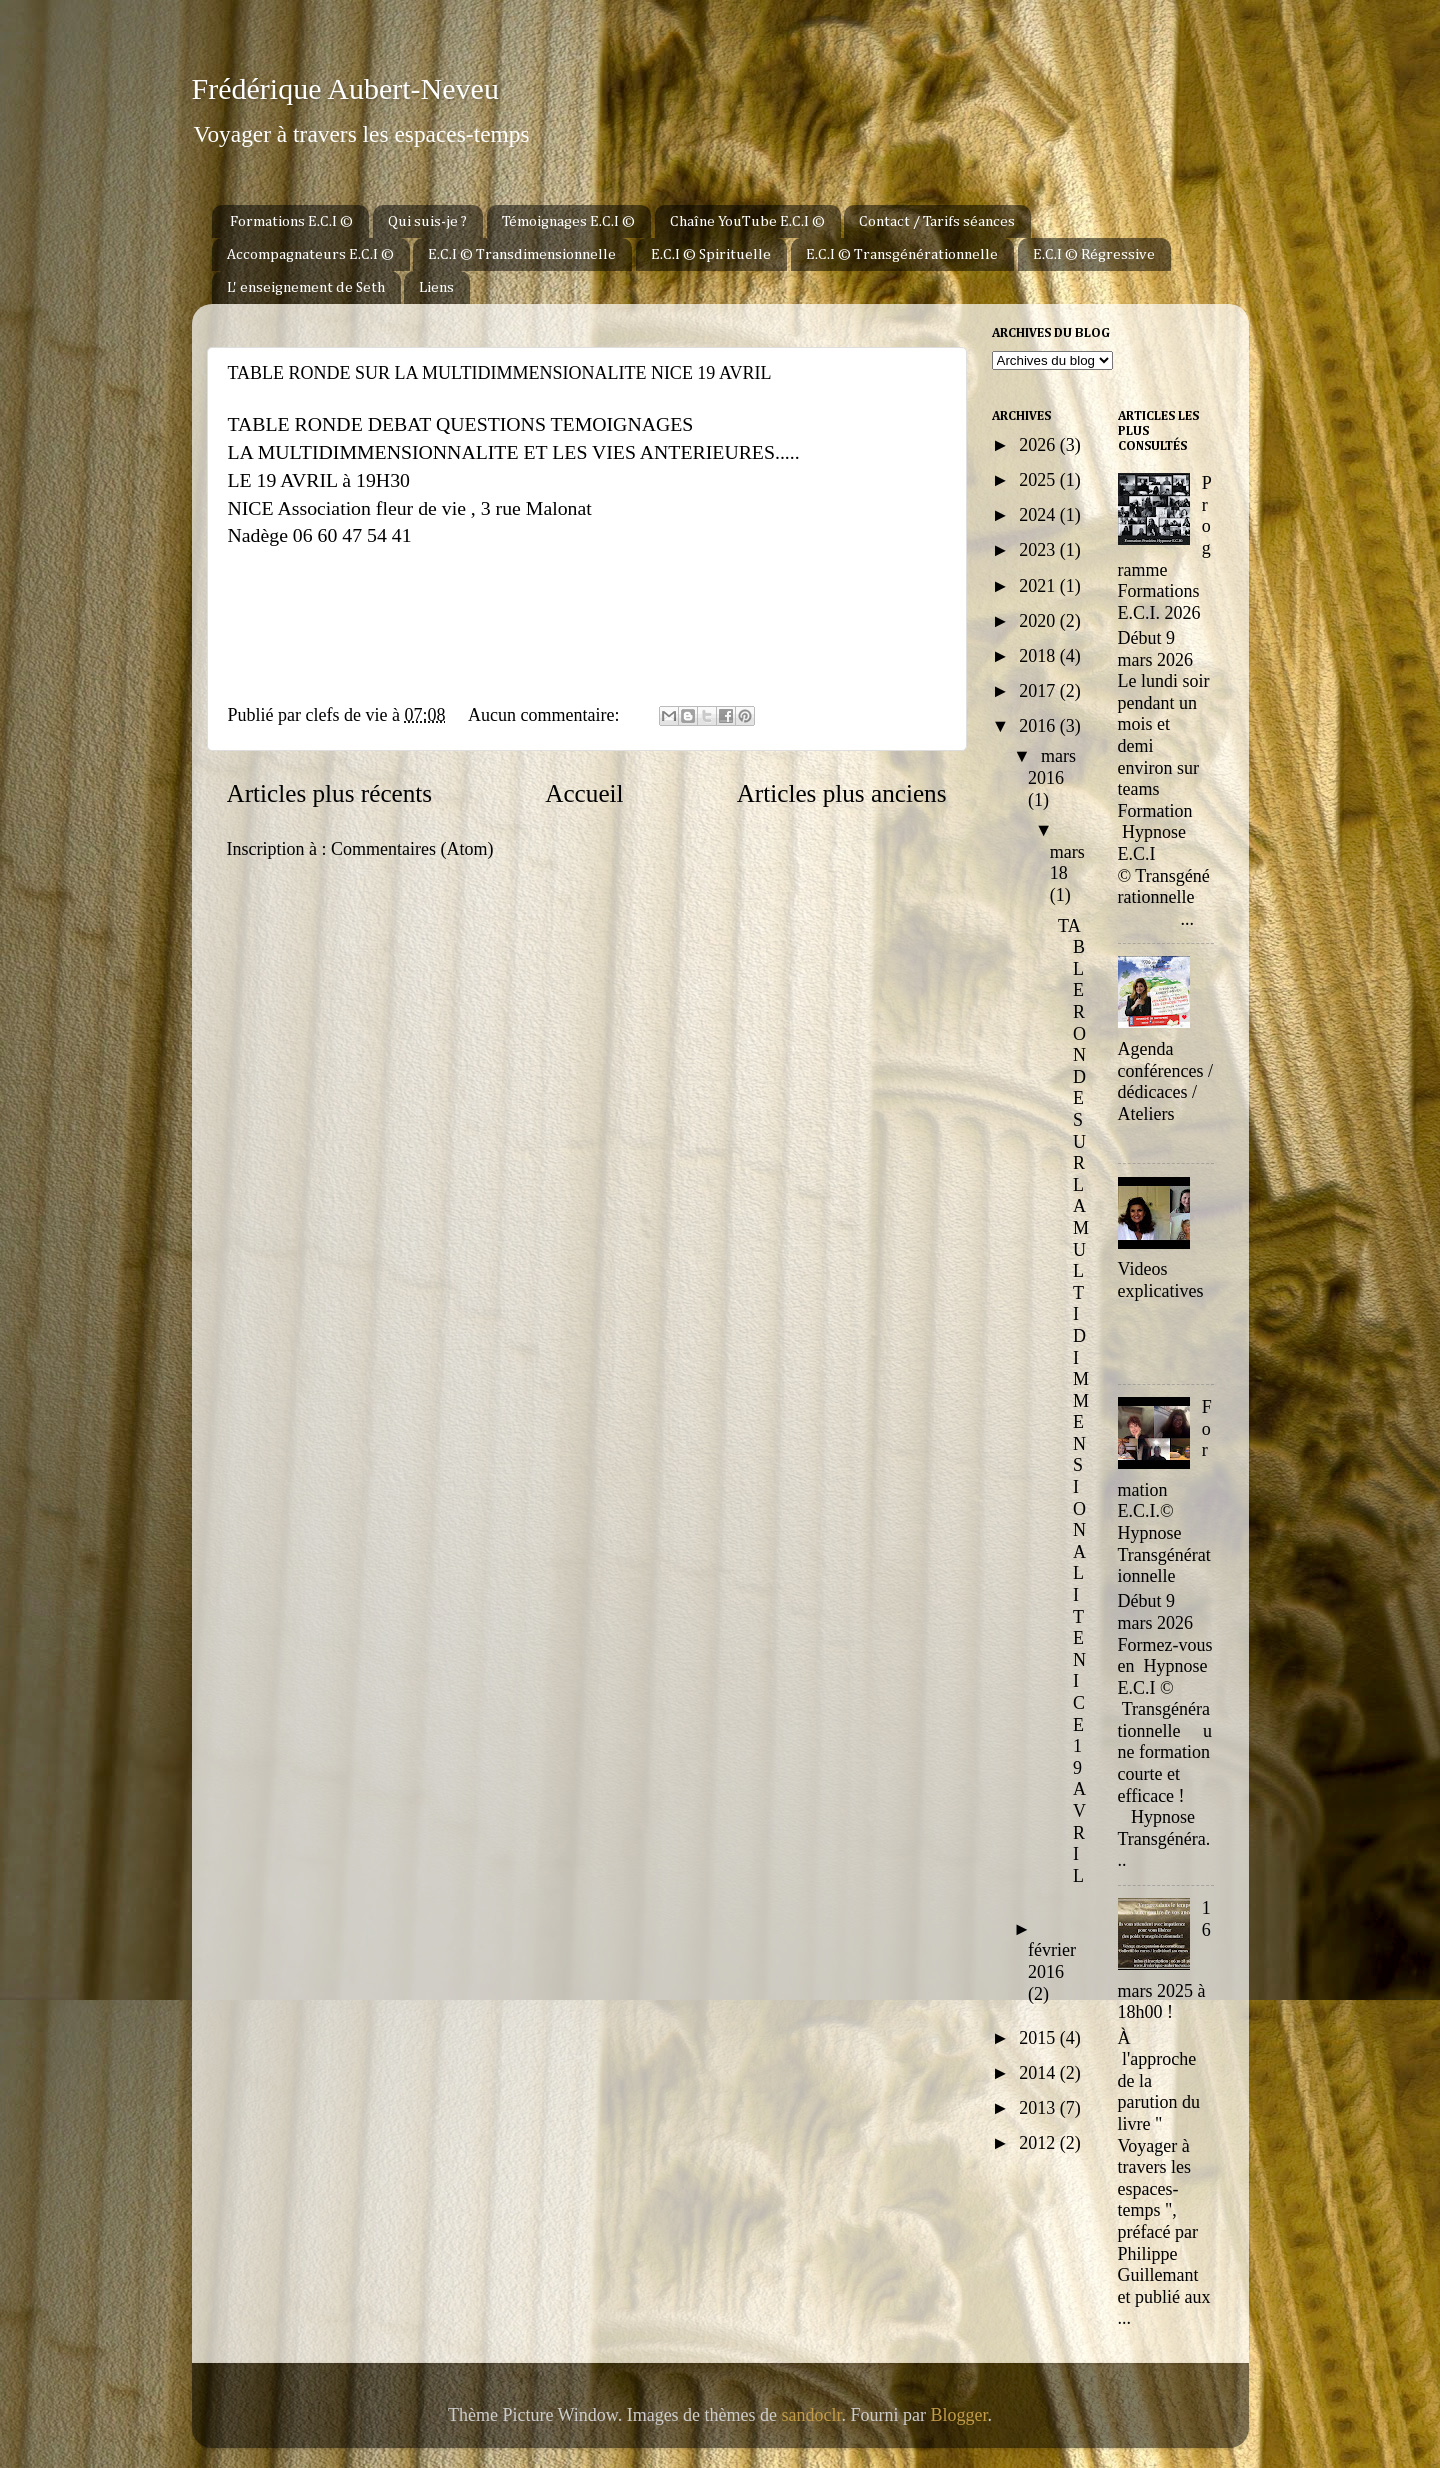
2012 (1039, 2143)
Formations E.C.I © (291, 221)
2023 (1039, 550)
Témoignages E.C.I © (568, 221)
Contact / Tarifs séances (937, 221)
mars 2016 (1052, 767)
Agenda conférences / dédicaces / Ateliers (1165, 1081)
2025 (1039, 480)
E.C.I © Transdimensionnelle (522, 254)
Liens (436, 287)
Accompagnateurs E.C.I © (310, 254)
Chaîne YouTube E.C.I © (747, 221)
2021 (1039, 586)
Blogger (959, 2415)
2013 (1039, 2108)
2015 (1039, 2038)
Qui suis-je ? (427, 221)
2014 (1039, 2073)
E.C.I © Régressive (1094, 254)
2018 (1039, 656)
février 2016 (1052, 1961)
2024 (1039, 515)
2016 (1039, 726)
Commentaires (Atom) (412, 849)
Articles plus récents (330, 793)
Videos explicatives (1161, 1280)
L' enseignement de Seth (306, 287)
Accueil (584, 793)
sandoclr (812, 2415)
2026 (1039, 445)
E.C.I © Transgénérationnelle (902, 254)
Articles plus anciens (842, 793)
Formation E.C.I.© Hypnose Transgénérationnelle (1165, 1491)
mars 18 (1067, 863)
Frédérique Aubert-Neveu (345, 88)
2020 (1039, 621)
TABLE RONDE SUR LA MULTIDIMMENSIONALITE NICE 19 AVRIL (500, 373)
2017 (1039, 691)
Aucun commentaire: (546, 715)
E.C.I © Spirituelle (711, 254)
